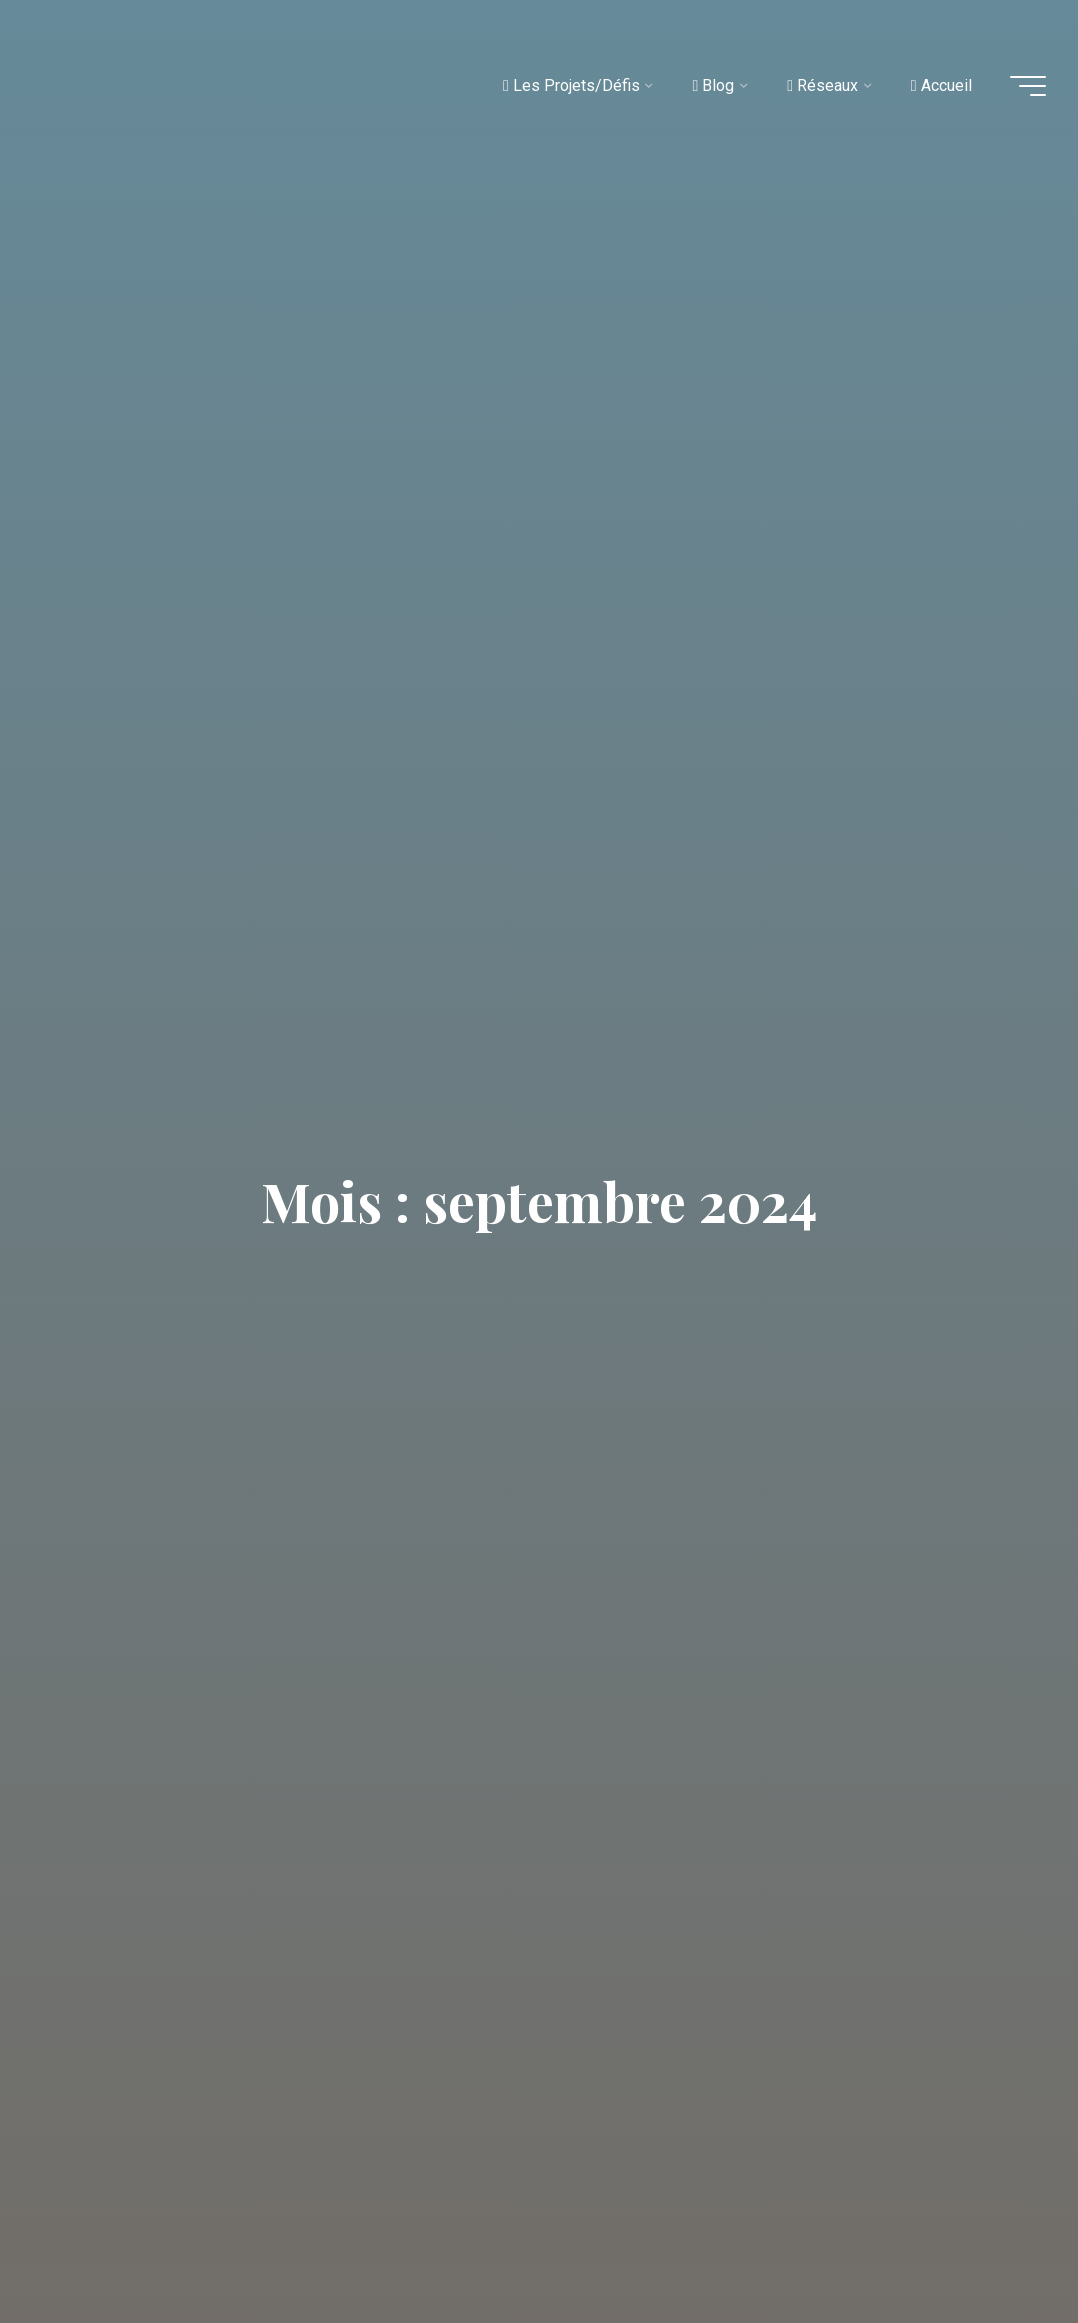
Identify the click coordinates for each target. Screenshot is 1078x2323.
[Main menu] (1028, 86)
